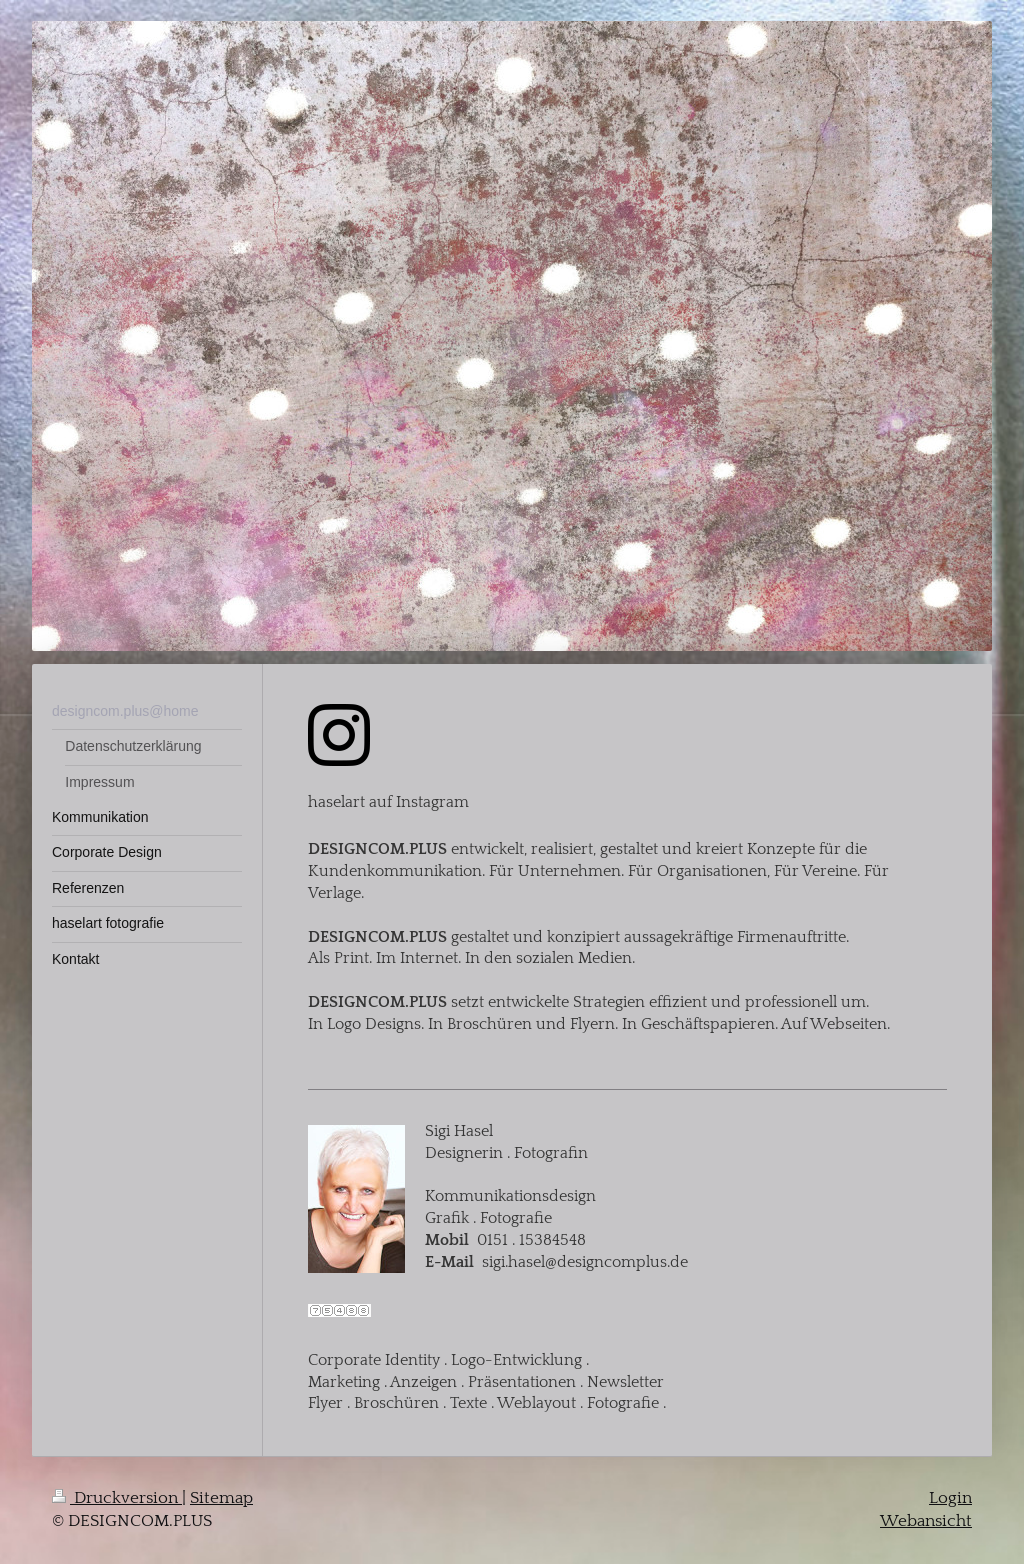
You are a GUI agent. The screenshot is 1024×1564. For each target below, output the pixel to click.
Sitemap (221, 1498)
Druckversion (117, 1498)
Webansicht (926, 1521)
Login (950, 1498)
